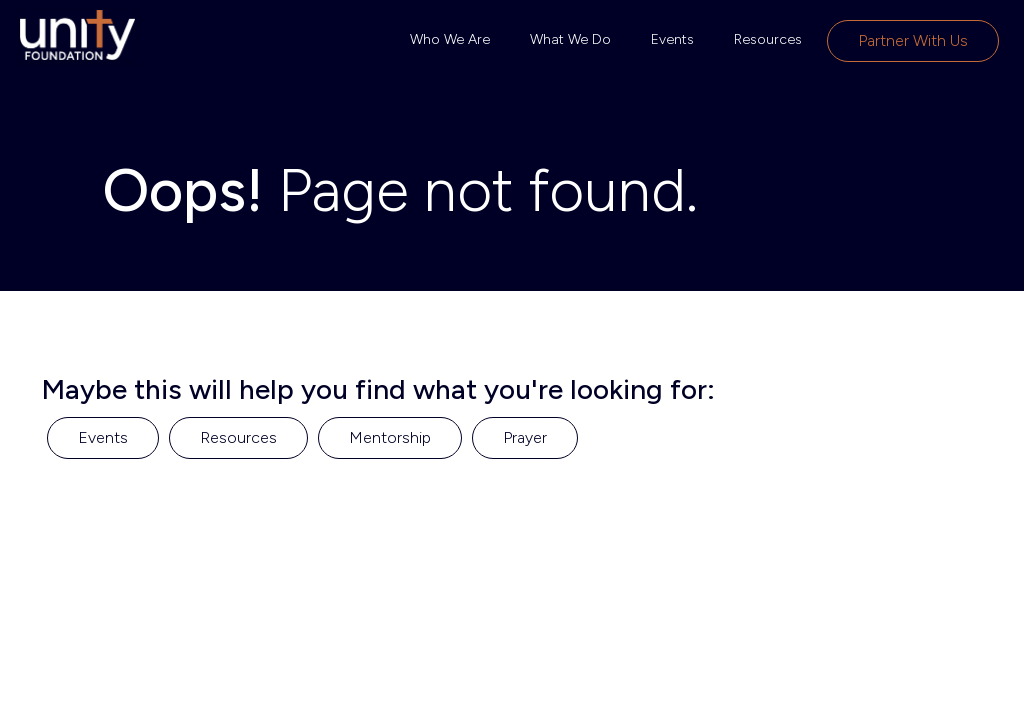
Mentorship (390, 437)
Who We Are (450, 39)
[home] (77, 35)
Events (672, 39)
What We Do (570, 39)
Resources (768, 39)
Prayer (525, 437)
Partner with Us (913, 40)
